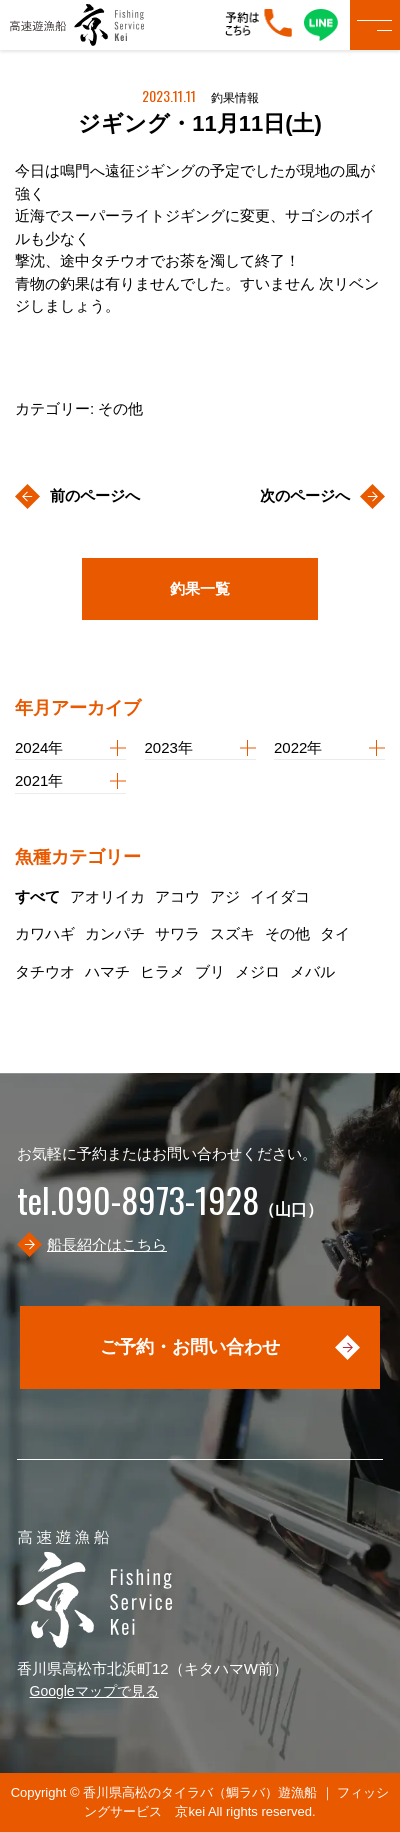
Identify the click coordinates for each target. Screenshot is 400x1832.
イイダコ (280, 896)
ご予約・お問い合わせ (190, 1347)
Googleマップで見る (94, 1691)
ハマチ (107, 971)
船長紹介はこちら (107, 1244)
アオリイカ (107, 896)
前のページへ (95, 495)
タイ (335, 933)
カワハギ (45, 933)
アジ (225, 896)
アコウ (177, 896)
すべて (37, 896)
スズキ (232, 933)
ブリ (210, 971)
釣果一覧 (200, 588)
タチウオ (45, 971)
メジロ (257, 971)
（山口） (170, 1209)
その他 (287, 933)
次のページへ (305, 495)
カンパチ (115, 933)
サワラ (177, 933)
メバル (312, 971)
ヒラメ (162, 971)
